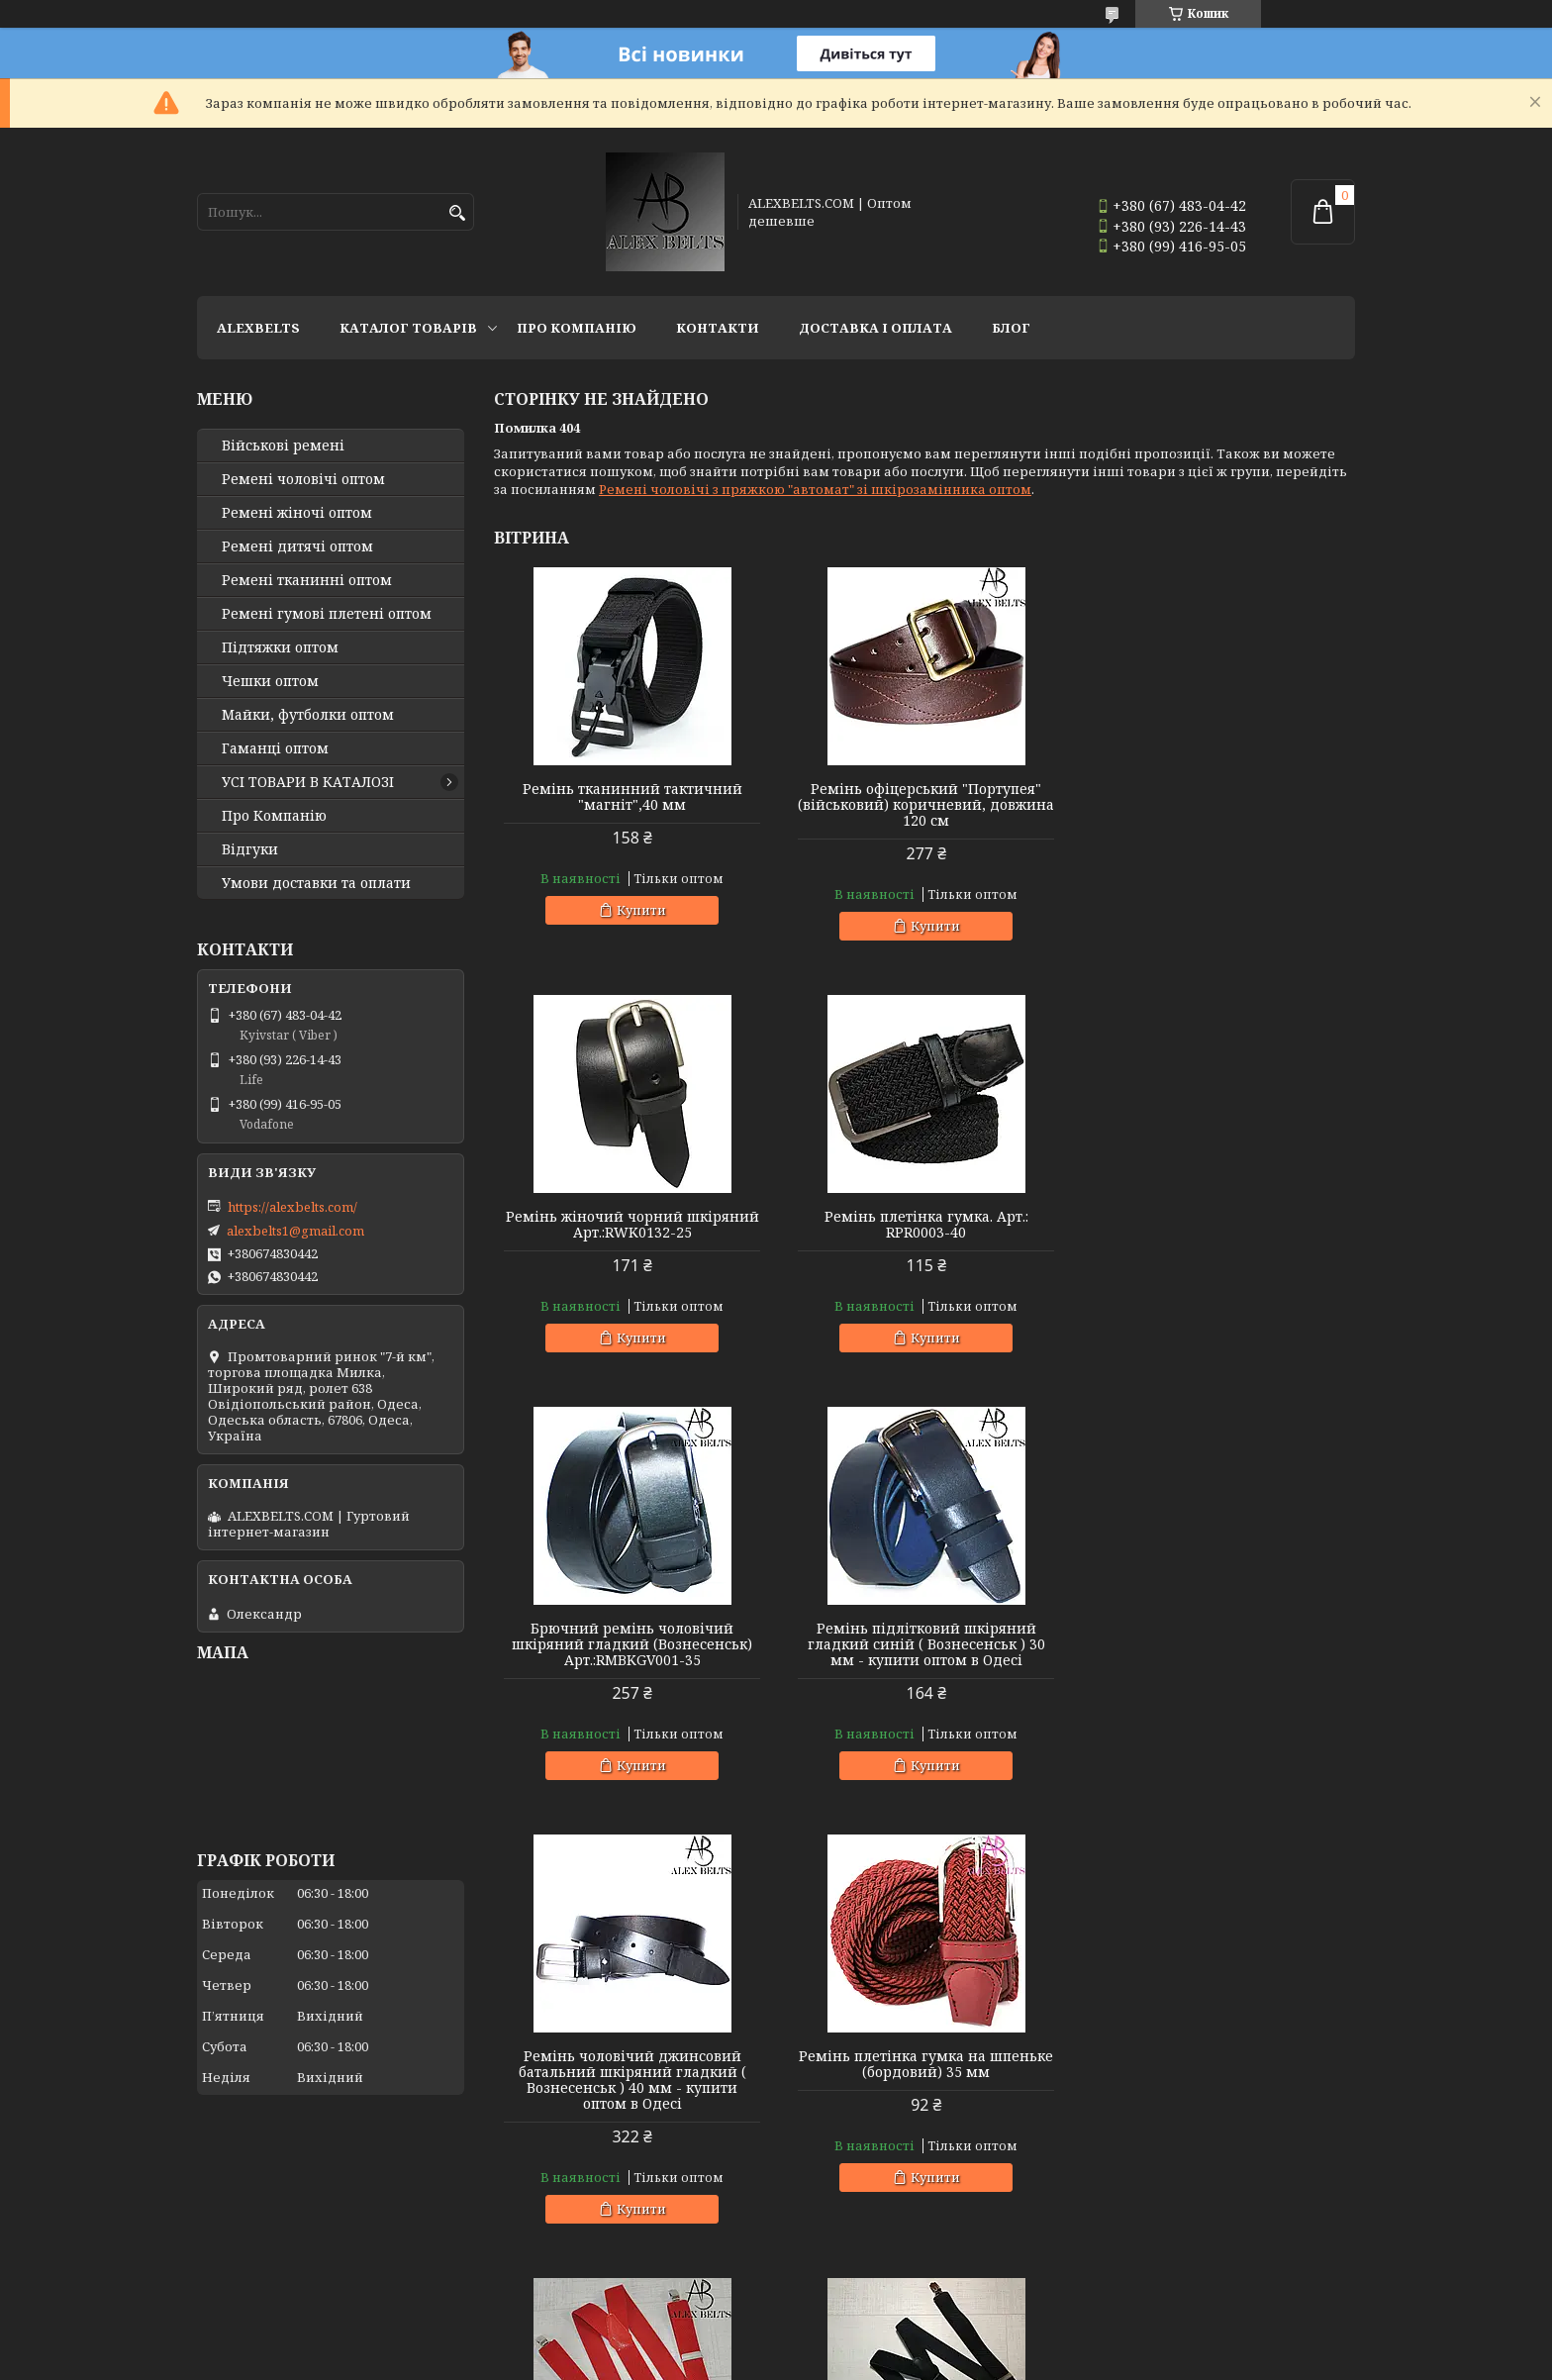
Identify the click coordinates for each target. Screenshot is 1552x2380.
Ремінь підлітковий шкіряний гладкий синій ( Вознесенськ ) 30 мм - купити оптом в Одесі (1217, 1232)
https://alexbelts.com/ (292, 1207)
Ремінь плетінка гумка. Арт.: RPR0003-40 (631, 1224)
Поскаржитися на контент (832, 2360)
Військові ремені (283, 445)
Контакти (717, 328)
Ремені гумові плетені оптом (327, 614)
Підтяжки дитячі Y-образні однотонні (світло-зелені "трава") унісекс (924, 2104)
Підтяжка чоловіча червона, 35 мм (1217, 1644)
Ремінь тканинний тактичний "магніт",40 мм (631, 797)
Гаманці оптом (275, 748)
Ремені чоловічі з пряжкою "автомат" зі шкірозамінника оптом (815, 489)
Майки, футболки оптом (308, 715)
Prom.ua (885, 2342)
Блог (1011, 328)
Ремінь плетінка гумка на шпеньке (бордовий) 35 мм (924, 1652)
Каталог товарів (408, 328)
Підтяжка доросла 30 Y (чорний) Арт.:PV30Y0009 (631, 2096)
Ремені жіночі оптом (297, 513)
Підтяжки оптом (280, 647)
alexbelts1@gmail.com (295, 1231)
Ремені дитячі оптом (297, 546)
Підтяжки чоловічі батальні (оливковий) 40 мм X (1217, 2096)
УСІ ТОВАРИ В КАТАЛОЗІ (308, 782)
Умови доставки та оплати (316, 883)
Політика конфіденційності (1021, 2360)
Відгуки (250, 849)
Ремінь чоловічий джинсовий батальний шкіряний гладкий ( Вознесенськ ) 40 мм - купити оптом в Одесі (631, 1668)
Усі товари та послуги (1263, 2287)
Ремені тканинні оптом (307, 580)
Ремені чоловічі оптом (303, 479)
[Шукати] (456, 213)
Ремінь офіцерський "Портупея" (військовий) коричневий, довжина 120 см (924, 805)
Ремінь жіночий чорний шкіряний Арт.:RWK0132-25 (1217, 797)
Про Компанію (576, 328)
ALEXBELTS (258, 328)
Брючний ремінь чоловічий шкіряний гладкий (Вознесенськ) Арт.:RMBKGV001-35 (924, 1232)
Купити (640, 910)
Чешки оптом (270, 681)
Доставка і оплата (875, 328)
